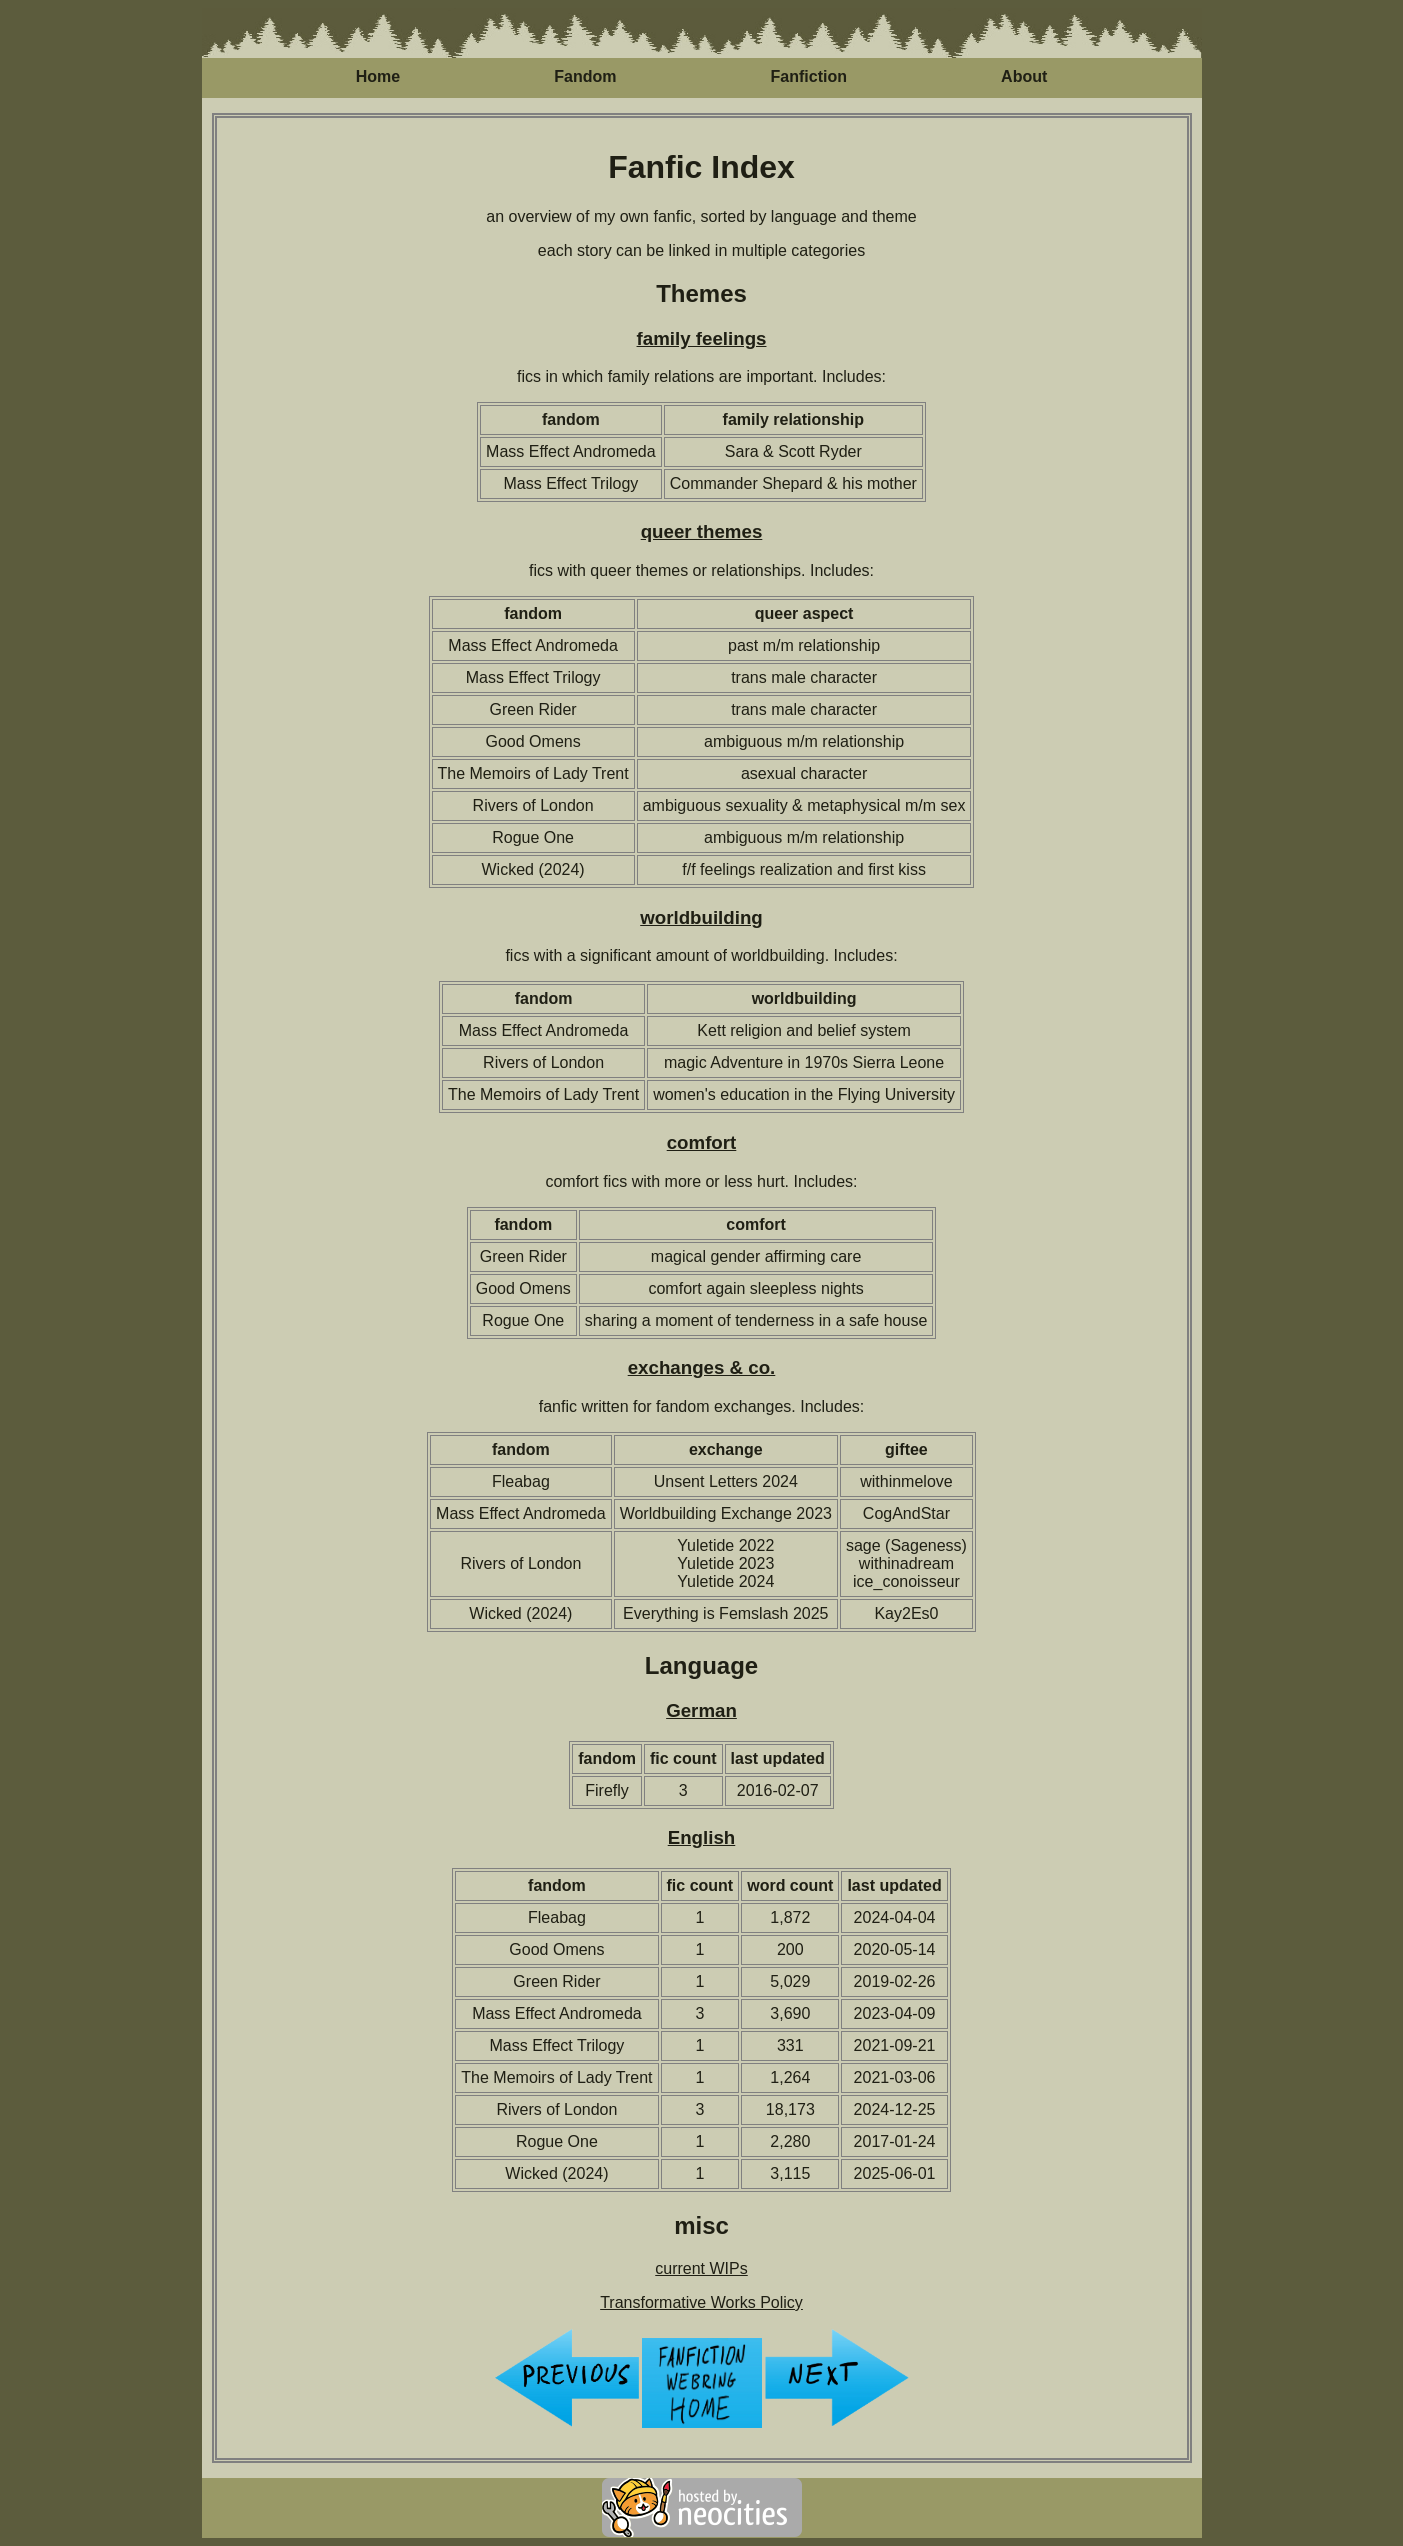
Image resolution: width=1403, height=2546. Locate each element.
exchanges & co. (702, 1367)
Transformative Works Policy (701, 2302)
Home (378, 76)
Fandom (585, 76)
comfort (702, 1142)
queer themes (702, 531)
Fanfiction (809, 76)
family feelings (702, 338)
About (1024, 76)
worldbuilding (701, 917)
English (702, 1837)
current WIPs (701, 2268)
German (701, 1710)
